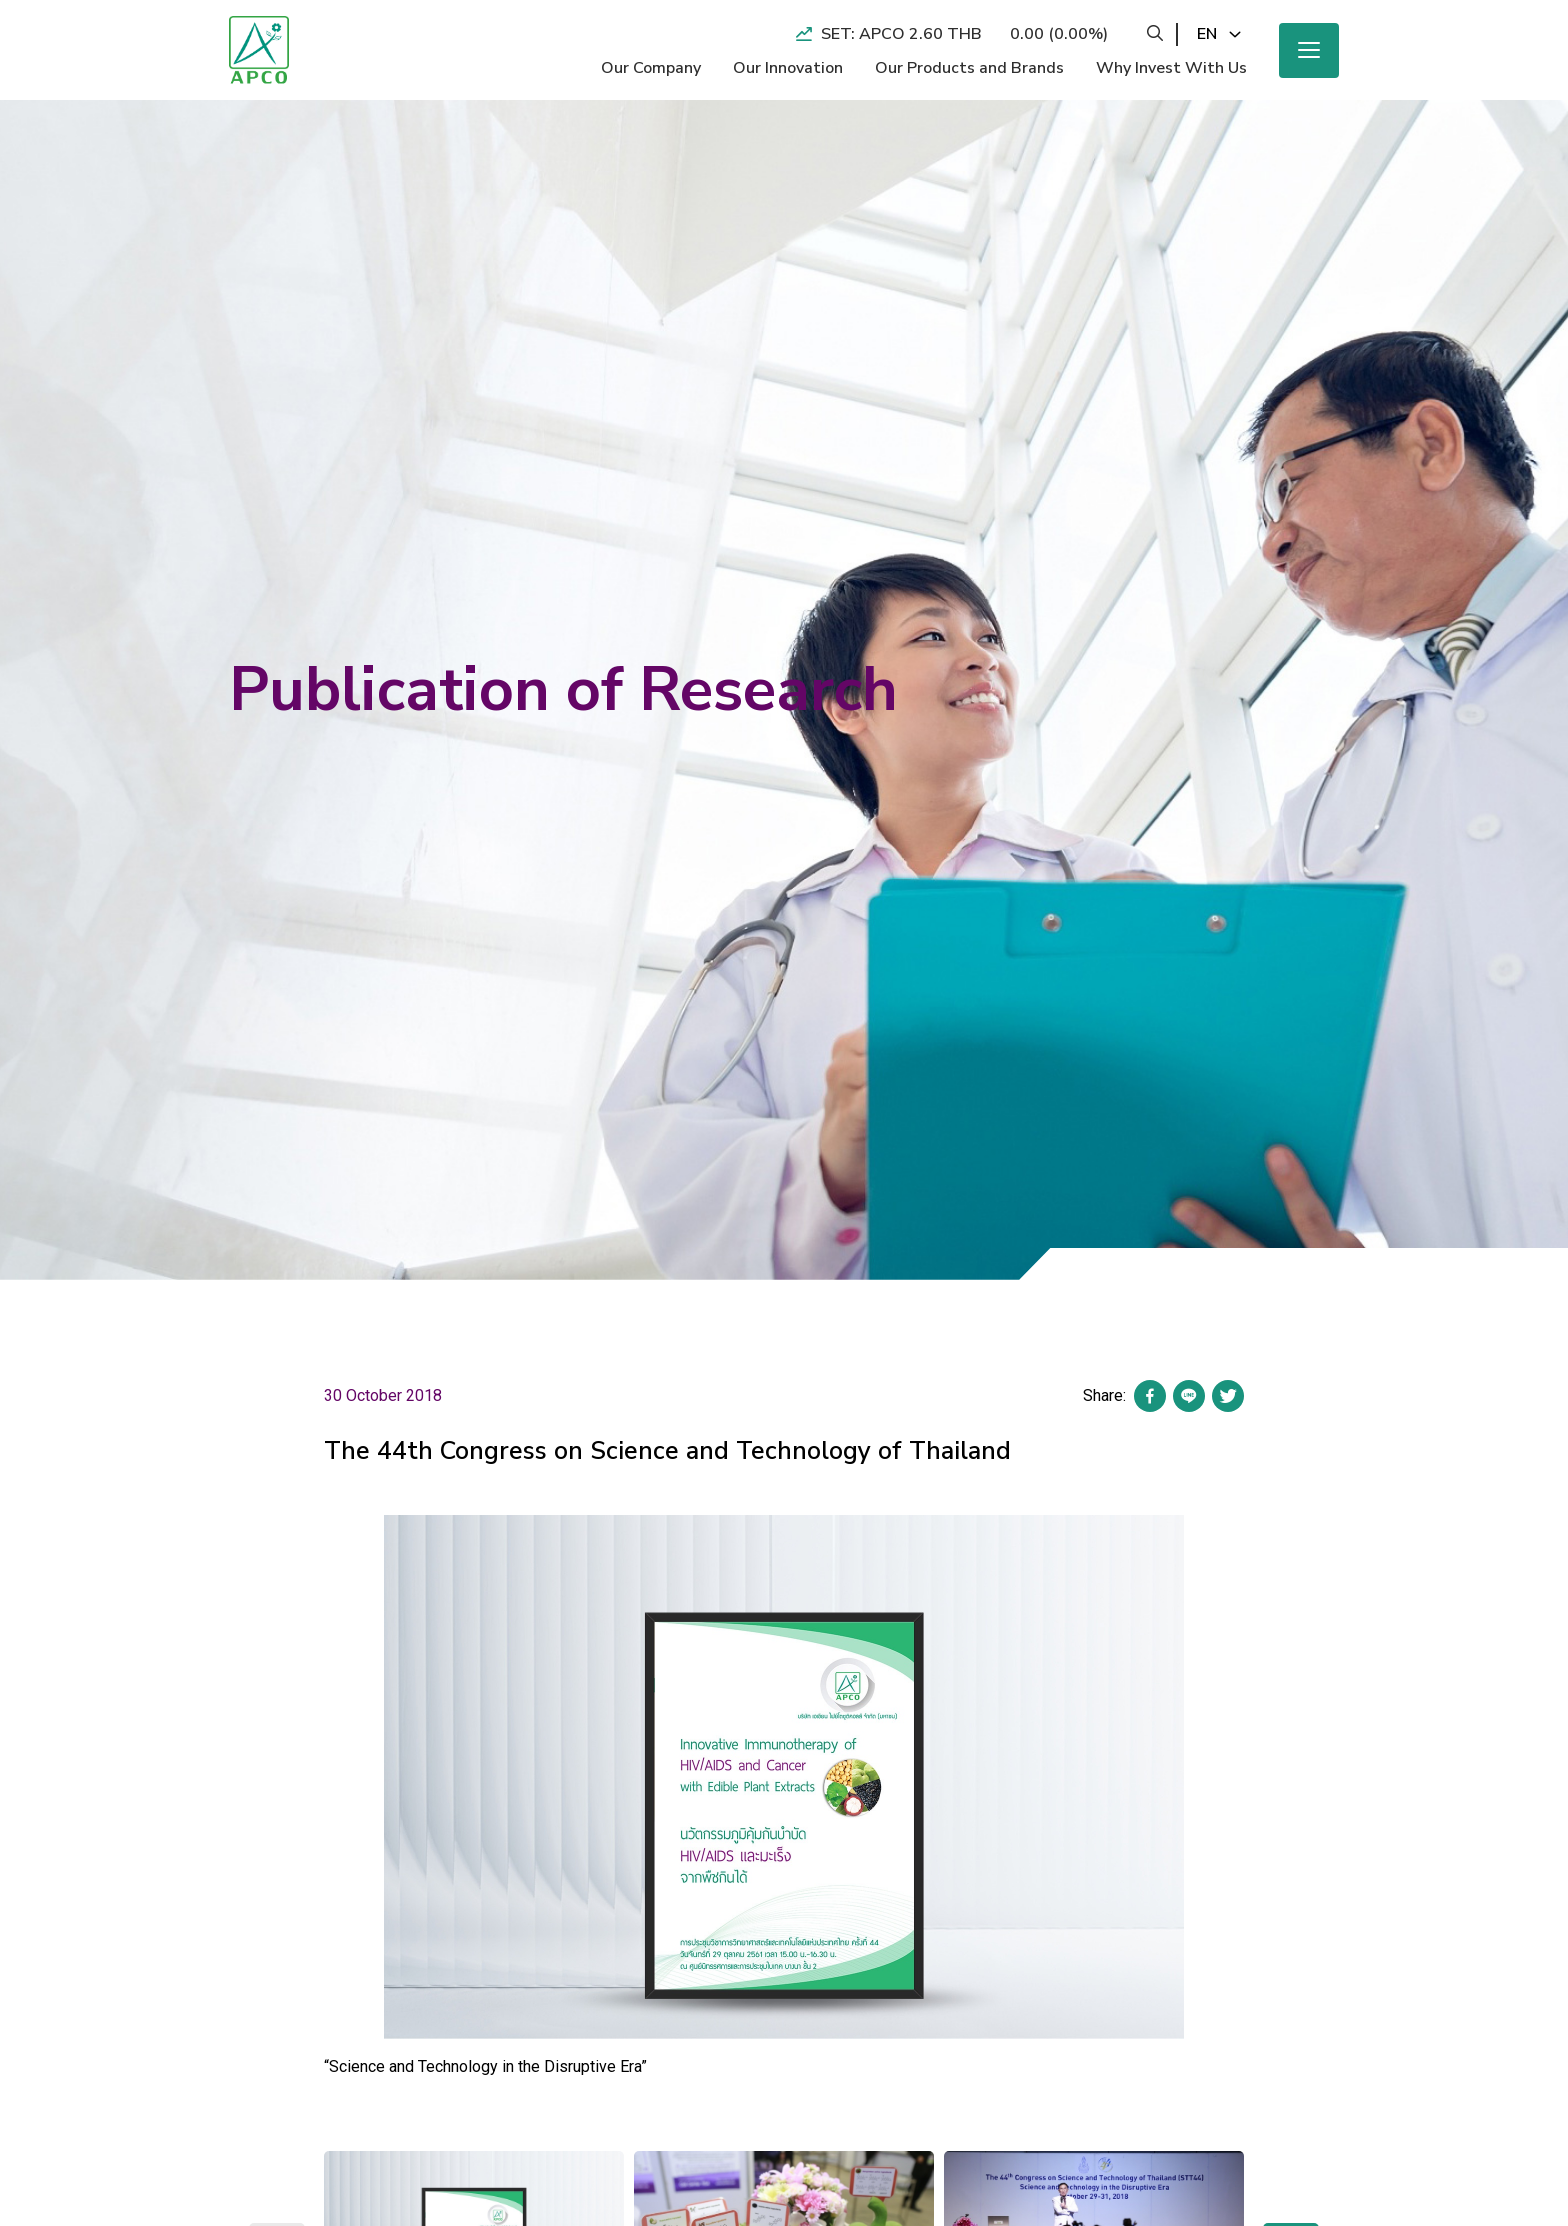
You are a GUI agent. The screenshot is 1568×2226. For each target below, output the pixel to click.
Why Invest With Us (1171, 68)
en (1207, 34)
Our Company (651, 68)
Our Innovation (788, 68)
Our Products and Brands (969, 68)
